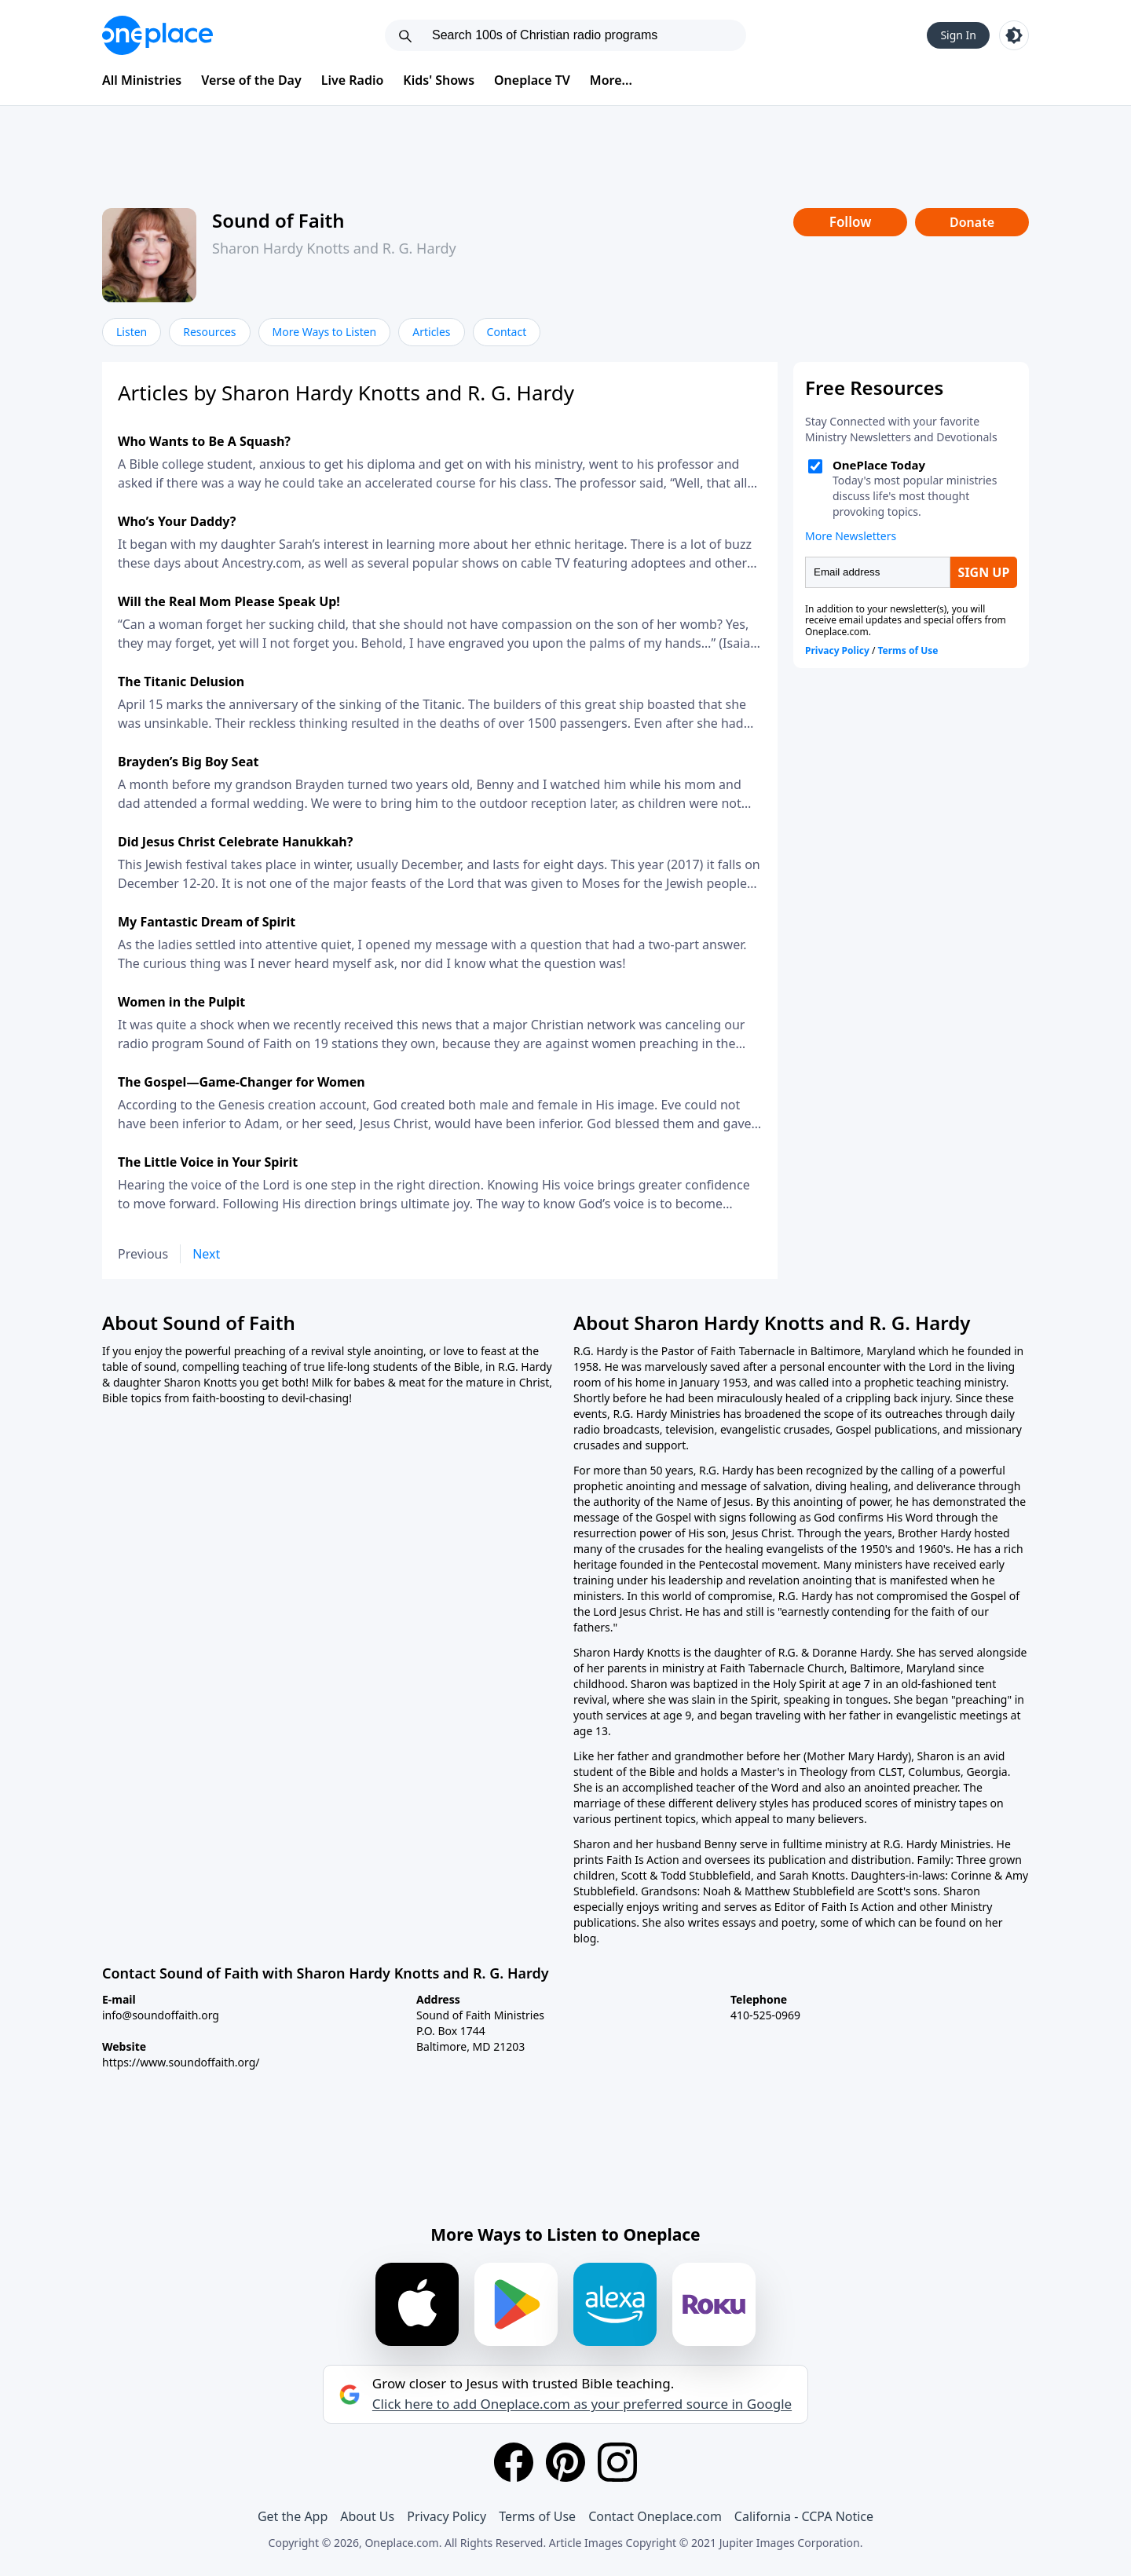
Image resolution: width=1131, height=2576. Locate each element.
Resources (209, 331)
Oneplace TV (532, 80)
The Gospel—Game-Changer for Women (241, 1082)
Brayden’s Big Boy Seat (188, 761)
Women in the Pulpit (181, 1001)
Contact (507, 331)
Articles (431, 331)
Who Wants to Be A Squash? (204, 441)
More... (611, 80)
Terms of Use (537, 2516)
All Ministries (141, 80)
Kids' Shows (438, 80)
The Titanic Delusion (181, 681)
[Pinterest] (565, 2462)
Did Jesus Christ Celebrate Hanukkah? (235, 841)
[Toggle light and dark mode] (1014, 35)
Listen (131, 331)
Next (206, 1253)
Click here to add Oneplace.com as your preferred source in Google (582, 2404)
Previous (143, 1253)
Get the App (293, 2516)
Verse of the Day (251, 80)
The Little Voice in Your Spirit (208, 1162)
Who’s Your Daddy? (177, 521)
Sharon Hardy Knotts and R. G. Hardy (334, 248)
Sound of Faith (278, 220)
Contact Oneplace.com (655, 2516)
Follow (850, 222)
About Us (367, 2516)
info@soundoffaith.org (160, 2015)
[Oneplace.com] (157, 35)
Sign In (958, 34)
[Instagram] (617, 2462)
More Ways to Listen (325, 331)
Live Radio (352, 80)
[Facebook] (513, 2462)
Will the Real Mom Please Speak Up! (229, 601)
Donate (972, 222)
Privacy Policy (446, 2516)
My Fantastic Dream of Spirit (206, 921)
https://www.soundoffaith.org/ (181, 2062)
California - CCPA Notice (803, 2516)
